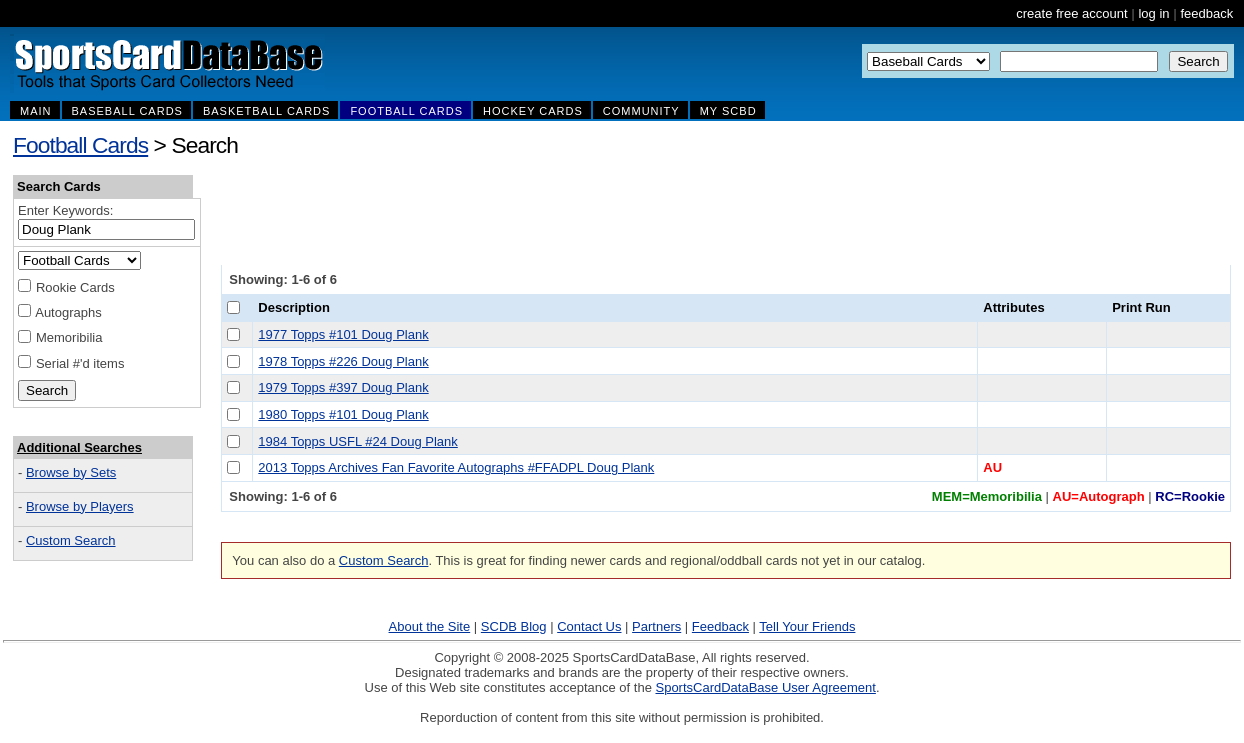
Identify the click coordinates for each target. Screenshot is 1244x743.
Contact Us (589, 626)
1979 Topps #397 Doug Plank (343, 387)
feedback (1206, 13)
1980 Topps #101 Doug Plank (343, 414)
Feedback (720, 626)
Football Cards (80, 145)
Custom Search (71, 540)
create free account (1071, 13)
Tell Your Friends (807, 626)
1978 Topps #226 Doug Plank (343, 361)
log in (1153, 13)
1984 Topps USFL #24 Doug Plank (357, 441)
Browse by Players (80, 506)
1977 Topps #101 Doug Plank (343, 334)
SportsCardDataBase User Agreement (765, 687)
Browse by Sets (71, 472)
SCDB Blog (514, 626)
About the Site (430, 626)
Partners (656, 626)
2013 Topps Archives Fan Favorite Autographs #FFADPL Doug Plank (456, 467)
